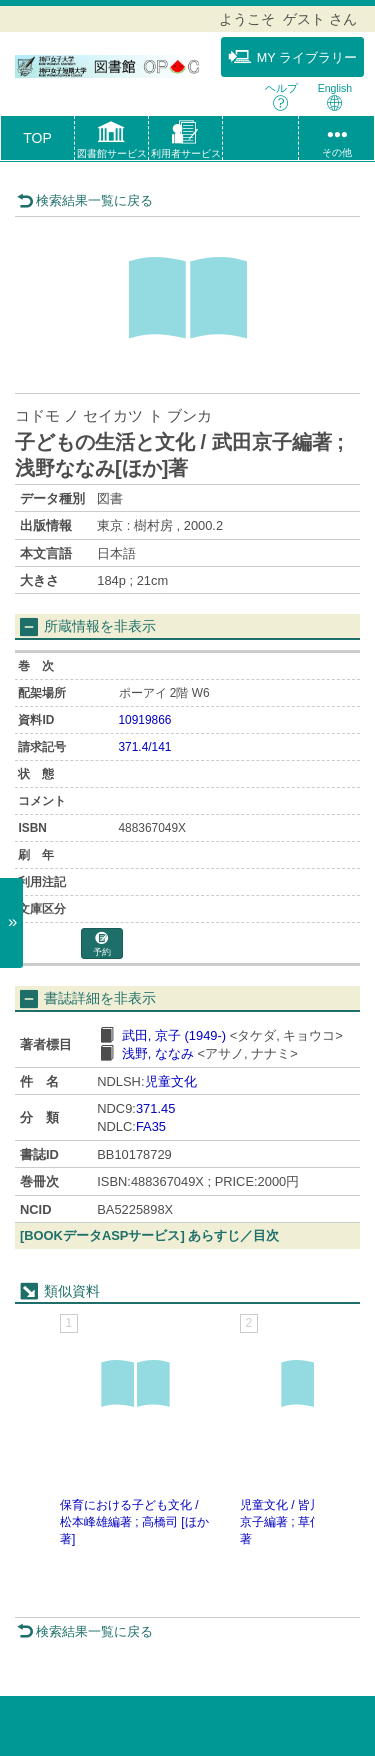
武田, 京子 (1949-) (174, 1035)
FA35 (151, 1126)
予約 (102, 944)
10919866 (145, 720)
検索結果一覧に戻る (85, 200)
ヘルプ (281, 96)
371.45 (155, 1108)
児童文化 (171, 1081)
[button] (111, 142)
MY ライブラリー (292, 57)
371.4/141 (145, 747)
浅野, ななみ (158, 1053)
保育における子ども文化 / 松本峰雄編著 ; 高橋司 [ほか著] (134, 1522)
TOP (37, 138)
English (335, 96)
